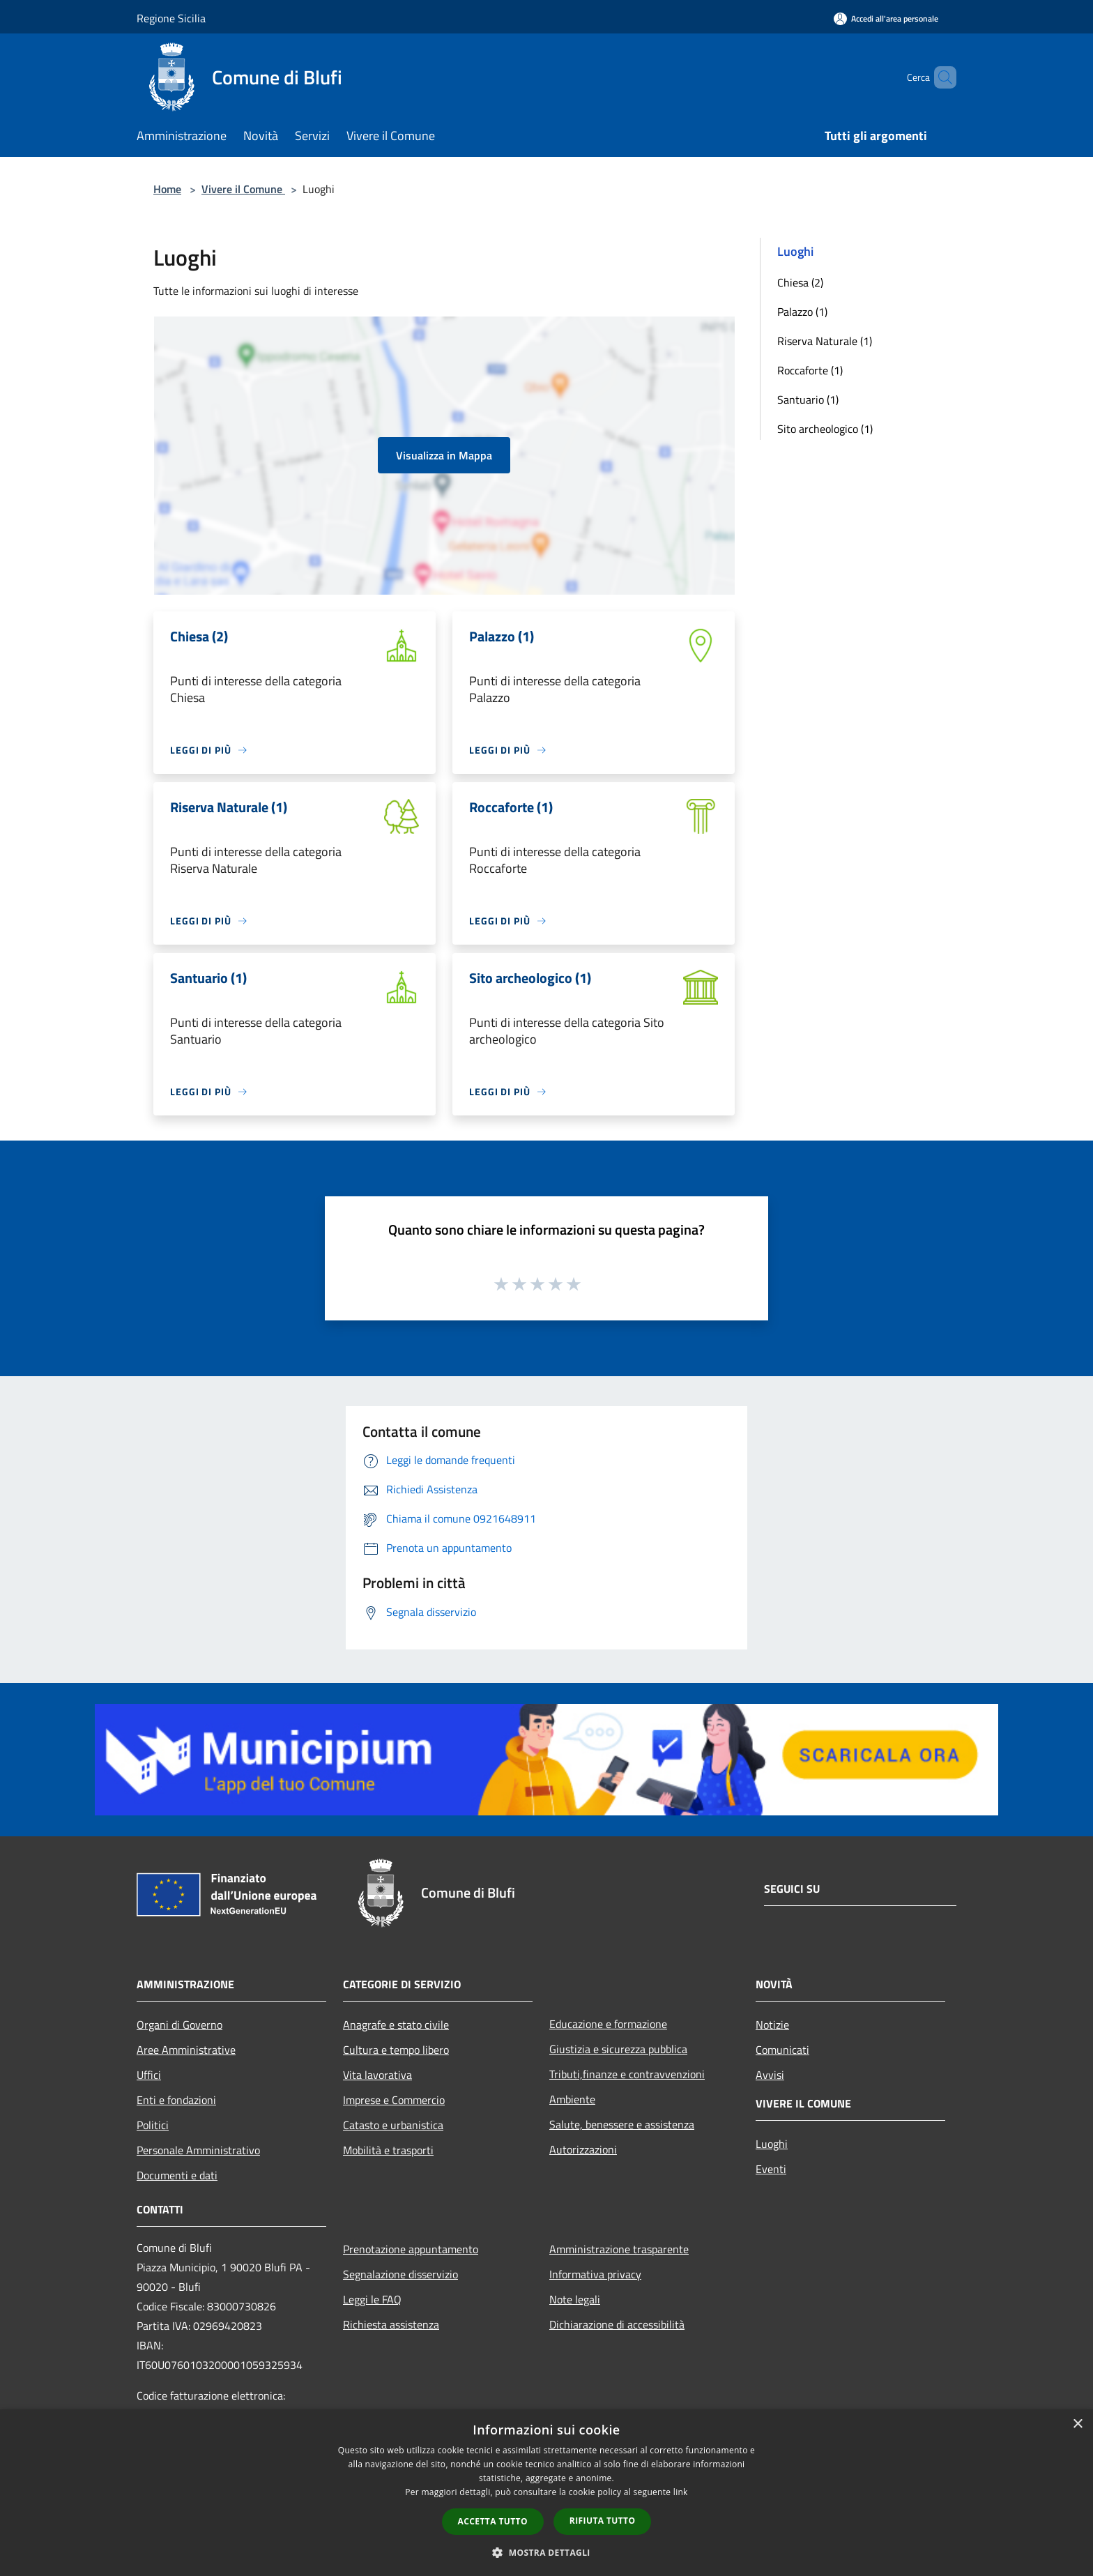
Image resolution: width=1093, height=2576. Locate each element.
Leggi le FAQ (372, 2299)
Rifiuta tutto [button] (603, 2521)
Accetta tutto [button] (493, 2521)
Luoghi (772, 2143)
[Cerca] (939, 77)
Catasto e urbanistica (393, 2125)
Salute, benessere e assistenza (621, 2124)
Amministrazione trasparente (619, 2249)
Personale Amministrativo (198, 2150)
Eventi (771, 2168)
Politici (153, 2125)
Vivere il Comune (243, 189)
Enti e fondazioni (176, 2099)
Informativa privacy (595, 2274)
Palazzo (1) (802, 311)
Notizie (772, 2024)
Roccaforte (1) (810, 370)
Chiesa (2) (800, 282)
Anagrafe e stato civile (396, 2024)
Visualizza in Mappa (444, 455)
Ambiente (572, 2099)
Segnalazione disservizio (400, 2274)
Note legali (574, 2299)
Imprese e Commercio (394, 2099)
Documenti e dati (177, 2175)
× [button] (1077, 2424)
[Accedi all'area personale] (886, 18)
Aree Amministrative (186, 2049)
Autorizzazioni (583, 2149)
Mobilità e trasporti (388, 2150)
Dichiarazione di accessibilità (617, 2324)
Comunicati (782, 2049)
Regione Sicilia (171, 18)
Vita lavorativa (377, 2074)
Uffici (149, 2074)
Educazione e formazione (608, 2023)
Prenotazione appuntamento (410, 2249)
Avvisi (770, 2074)
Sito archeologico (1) (825, 428)
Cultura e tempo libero (396, 2049)
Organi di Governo (179, 2024)
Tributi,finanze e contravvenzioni (627, 2074)
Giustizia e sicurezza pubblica (618, 2049)
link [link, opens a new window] (680, 2492)
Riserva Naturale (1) (824, 341)
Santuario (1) (808, 399)
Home (167, 189)
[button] (546, 2552)
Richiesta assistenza (391, 2324)
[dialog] (546, 2492)
